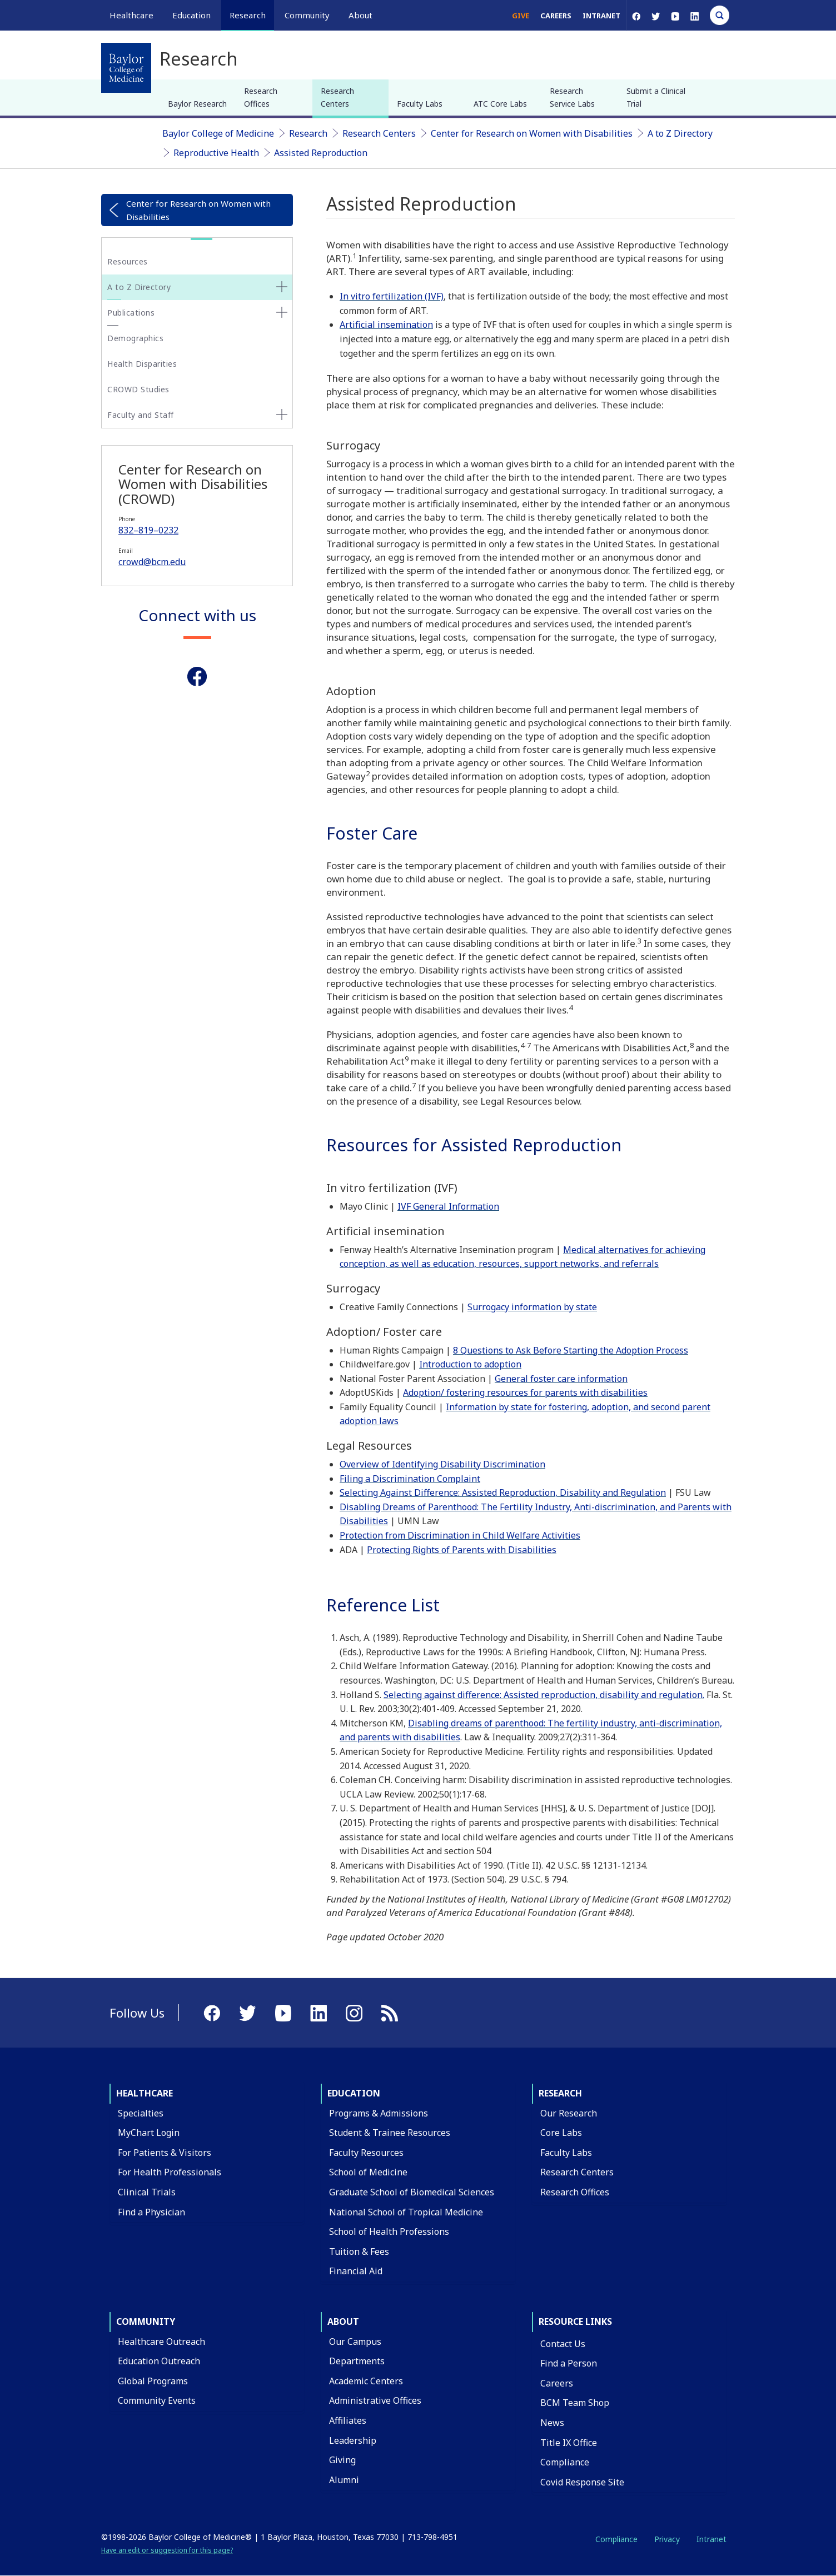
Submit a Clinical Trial (655, 97)
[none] (282, 287)
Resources (127, 261)
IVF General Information (448, 1206)
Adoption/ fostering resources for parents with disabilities (525, 1392)
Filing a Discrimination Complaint (410, 1478)
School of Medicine (368, 2172)
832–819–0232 (148, 530)
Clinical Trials (147, 2192)
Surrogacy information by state (532, 1307)
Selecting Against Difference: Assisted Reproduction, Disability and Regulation (503, 1492)
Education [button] (191, 15)
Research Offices (260, 97)
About (343, 2321)
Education (353, 2093)
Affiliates (347, 2420)
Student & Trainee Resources (389, 2132)
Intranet (601, 16)
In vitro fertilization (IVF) (392, 296)
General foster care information (561, 1378)
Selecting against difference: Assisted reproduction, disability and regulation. (544, 1695)
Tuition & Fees (359, 2251)
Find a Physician (151, 2212)
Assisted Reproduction (320, 153)
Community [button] (307, 15)
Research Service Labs (572, 97)
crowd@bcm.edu (152, 562)
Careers (555, 16)
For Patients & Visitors (164, 2152)
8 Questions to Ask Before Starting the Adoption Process (570, 1350)
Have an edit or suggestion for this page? (167, 2550)
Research (308, 133)
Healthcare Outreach (161, 2341)
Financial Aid (355, 2271)
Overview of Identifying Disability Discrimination (442, 1464)
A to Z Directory (680, 133)
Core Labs (561, 2132)
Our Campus (355, 2341)
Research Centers (337, 97)
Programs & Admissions (378, 2113)
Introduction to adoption (470, 1364)
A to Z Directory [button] (139, 287)
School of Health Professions (389, 2231)
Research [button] (248, 15)
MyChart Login (149, 2132)
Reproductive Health (216, 153)
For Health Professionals (169, 2172)
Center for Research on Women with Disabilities (532, 133)
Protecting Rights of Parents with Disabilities (461, 1550)
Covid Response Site (582, 2482)
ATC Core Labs (500, 103)
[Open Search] (719, 15)
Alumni (344, 2480)
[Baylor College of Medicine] (126, 68)
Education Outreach (159, 2361)
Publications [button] (131, 312)
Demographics (135, 338)
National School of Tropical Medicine (406, 2212)
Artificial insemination (386, 324)
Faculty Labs (419, 103)
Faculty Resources (366, 2152)
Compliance (564, 2462)
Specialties (140, 2113)
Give (520, 16)
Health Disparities (142, 363)
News (552, 2423)
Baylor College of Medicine (218, 133)
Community (145, 2321)
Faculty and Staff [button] (140, 415)
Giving (342, 2460)
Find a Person (568, 2363)
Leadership (352, 2440)
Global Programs (153, 2381)
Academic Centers (366, 2381)
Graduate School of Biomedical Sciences (411, 2192)
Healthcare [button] (131, 15)
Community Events (157, 2400)
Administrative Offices (375, 2400)
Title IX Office (568, 2443)
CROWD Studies (138, 389)
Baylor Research (197, 103)
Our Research (568, 2113)
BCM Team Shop (574, 2403)
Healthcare (144, 2093)
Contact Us (562, 2344)
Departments (357, 2361)
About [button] (360, 15)
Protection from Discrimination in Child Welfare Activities (460, 1535)
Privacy (667, 2539)
